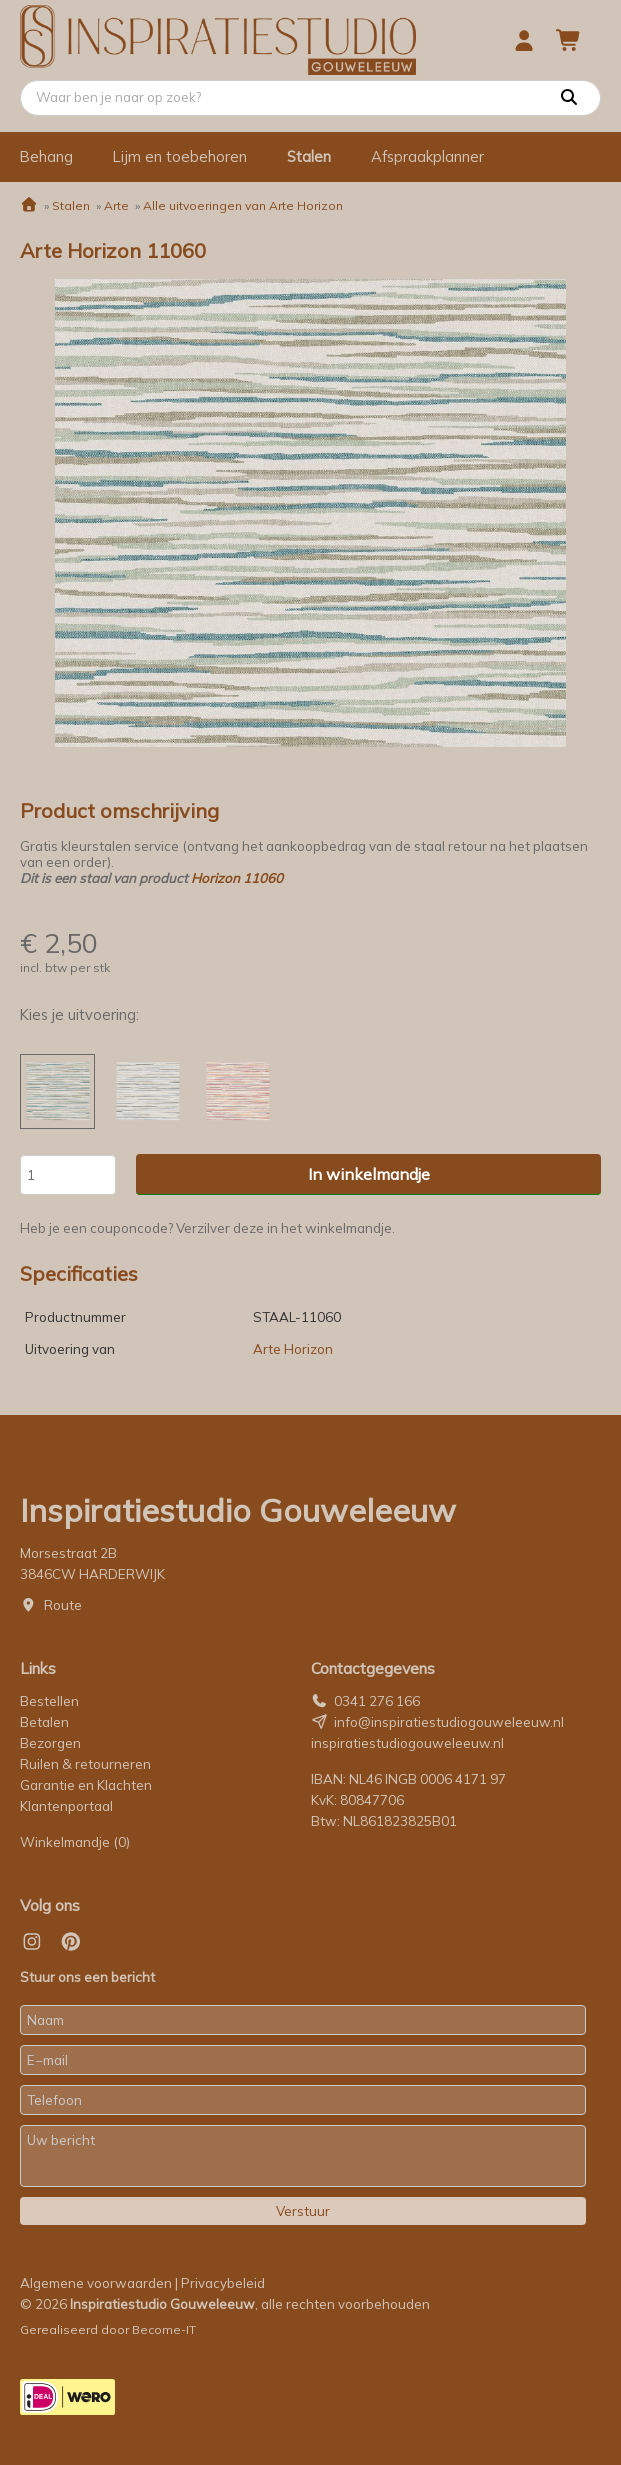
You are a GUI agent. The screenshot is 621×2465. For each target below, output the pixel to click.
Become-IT (164, 2329)
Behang (46, 156)
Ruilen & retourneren (85, 1764)
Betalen (44, 1722)
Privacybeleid (223, 2283)
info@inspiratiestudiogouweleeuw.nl (449, 1722)
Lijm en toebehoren (180, 156)
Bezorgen (50, 1743)
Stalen (309, 156)
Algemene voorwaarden (96, 2283)
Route (63, 1605)
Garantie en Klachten (87, 1785)
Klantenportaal (66, 1806)
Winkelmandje (75, 1842)
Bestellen (49, 1701)
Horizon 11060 (237, 878)
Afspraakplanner (427, 156)
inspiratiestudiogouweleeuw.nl (407, 1743)
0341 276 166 (377, 1701)
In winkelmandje (369, 1174)
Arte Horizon (293, 1349)
